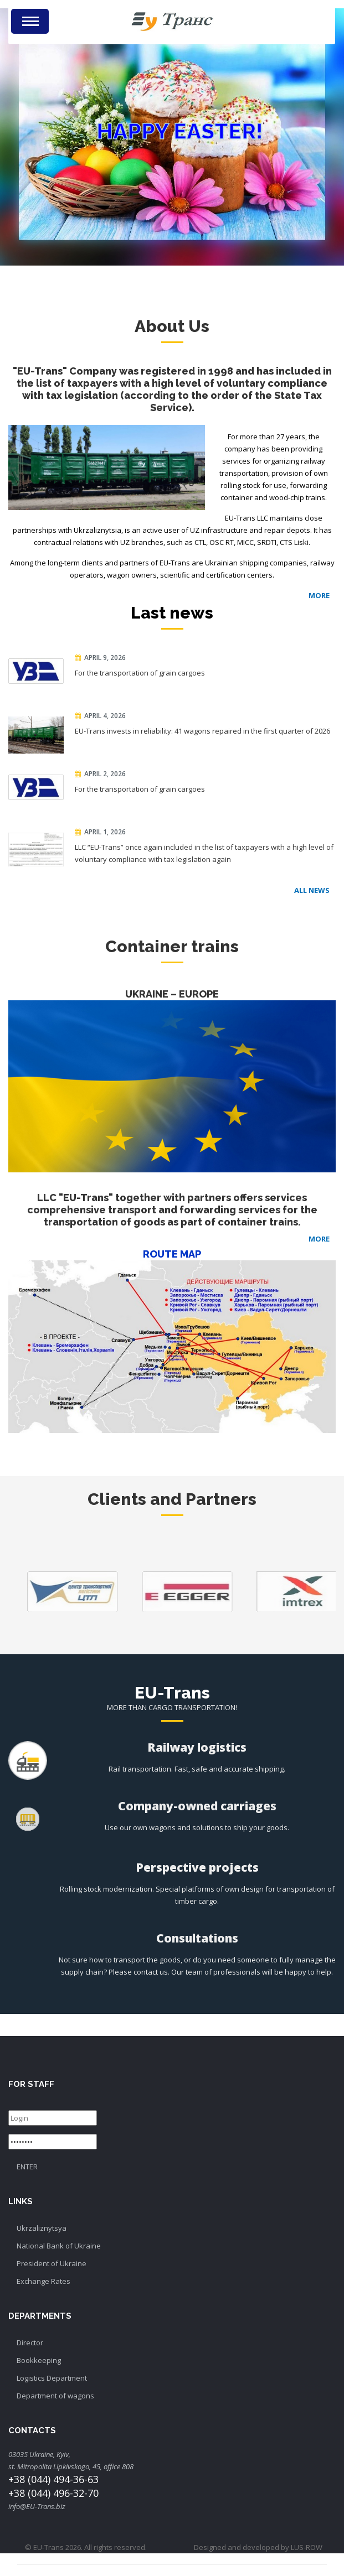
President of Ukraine (51, 2263)
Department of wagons (55, 2396)
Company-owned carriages (197, 1806)
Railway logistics (197, 1747)
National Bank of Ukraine (59, 2246)
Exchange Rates (43, 2281)
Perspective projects (197, 1867)
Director (30, 2343)
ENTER (27, 2167)
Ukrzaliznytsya (41, 2228)
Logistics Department (52, 2378)
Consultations (197, 1938)
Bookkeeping (39, 2360)
